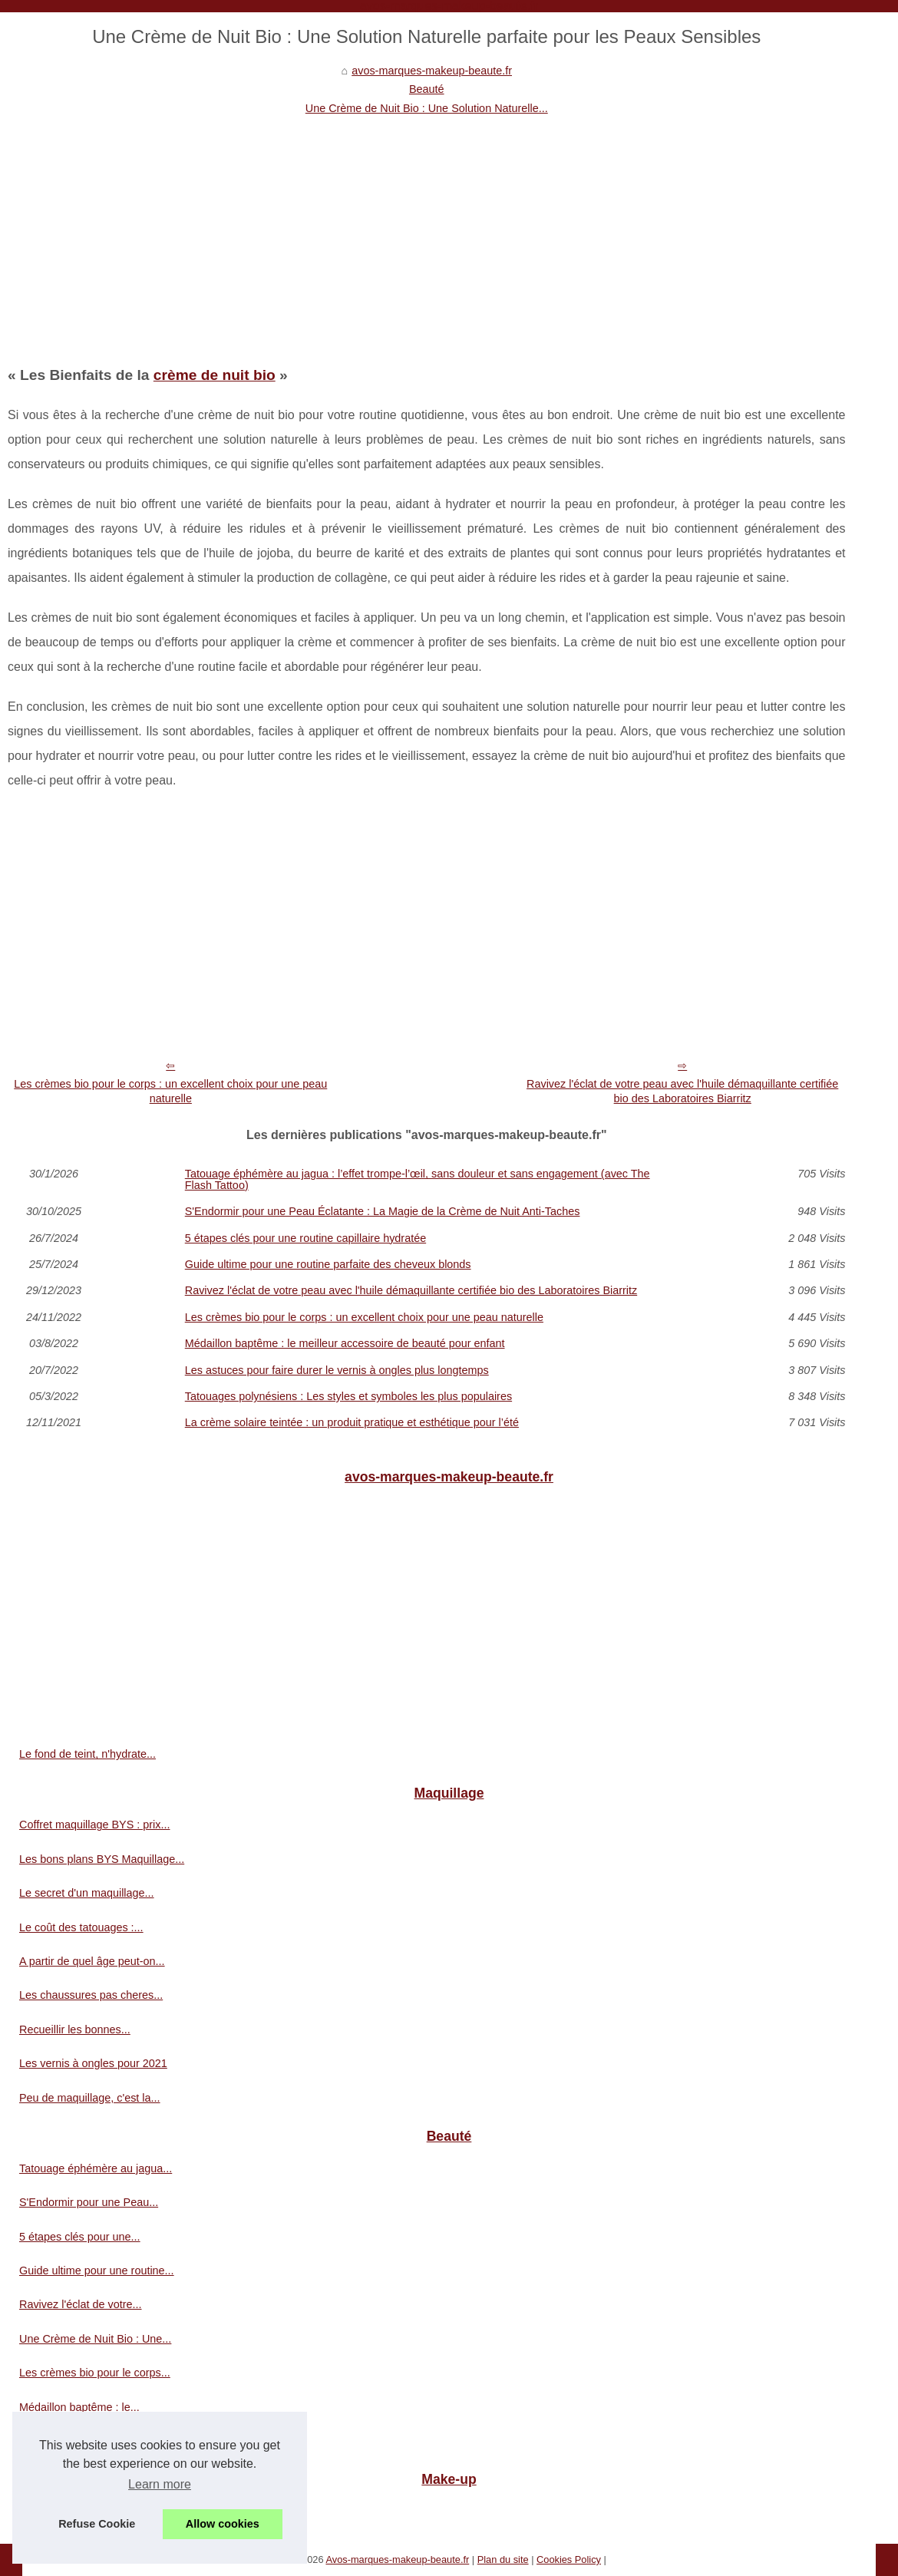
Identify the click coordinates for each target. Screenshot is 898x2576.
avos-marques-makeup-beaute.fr (432, 70)
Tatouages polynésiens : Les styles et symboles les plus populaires (348, 1396)
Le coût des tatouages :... (81, 1927)
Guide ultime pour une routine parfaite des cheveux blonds (328, 1264)
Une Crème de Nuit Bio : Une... (95, 2339)
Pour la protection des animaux (95, 2511)
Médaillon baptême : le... (79, 2407)
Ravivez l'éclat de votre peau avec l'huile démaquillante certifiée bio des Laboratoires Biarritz (682, 1091)
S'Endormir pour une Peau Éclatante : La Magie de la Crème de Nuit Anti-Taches (382, 1211)
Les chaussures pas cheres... (91, 1995)
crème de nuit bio (215, 375)
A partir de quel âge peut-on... (92, 1961)
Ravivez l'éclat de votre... (80, 2304)
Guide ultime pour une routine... (96, 2270)
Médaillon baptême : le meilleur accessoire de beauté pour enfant (345, 1343)
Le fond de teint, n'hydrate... (87, 1754)
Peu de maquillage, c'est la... (89, 2098)
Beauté (426, 89)
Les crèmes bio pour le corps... (94, 2372)
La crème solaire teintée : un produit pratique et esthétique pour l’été (352, 1422)
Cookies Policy (568, 2559)
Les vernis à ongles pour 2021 (93, 2063)
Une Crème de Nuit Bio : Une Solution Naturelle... (426, 108)
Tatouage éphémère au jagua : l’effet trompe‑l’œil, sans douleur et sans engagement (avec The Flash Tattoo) (417, 1179)
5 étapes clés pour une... (79, 2237)
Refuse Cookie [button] (96, 2524)
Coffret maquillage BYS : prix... (94, 1824)
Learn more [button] (159, 2484)
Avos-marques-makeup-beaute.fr (397, 2559)
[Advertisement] (426, 232)
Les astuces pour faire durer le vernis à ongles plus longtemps (337, 1370)
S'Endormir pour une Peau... (88, 2202)
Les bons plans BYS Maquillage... (101, 1859)
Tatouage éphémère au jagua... (95, 2168)
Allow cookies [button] (222, 2524)
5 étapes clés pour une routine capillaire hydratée (305, 1238)
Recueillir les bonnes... (74, 2029)
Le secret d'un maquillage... (86, 1893)
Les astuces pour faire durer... (92, 2441)
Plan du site (503, 2559)
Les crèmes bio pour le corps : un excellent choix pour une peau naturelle (170, 1091)
